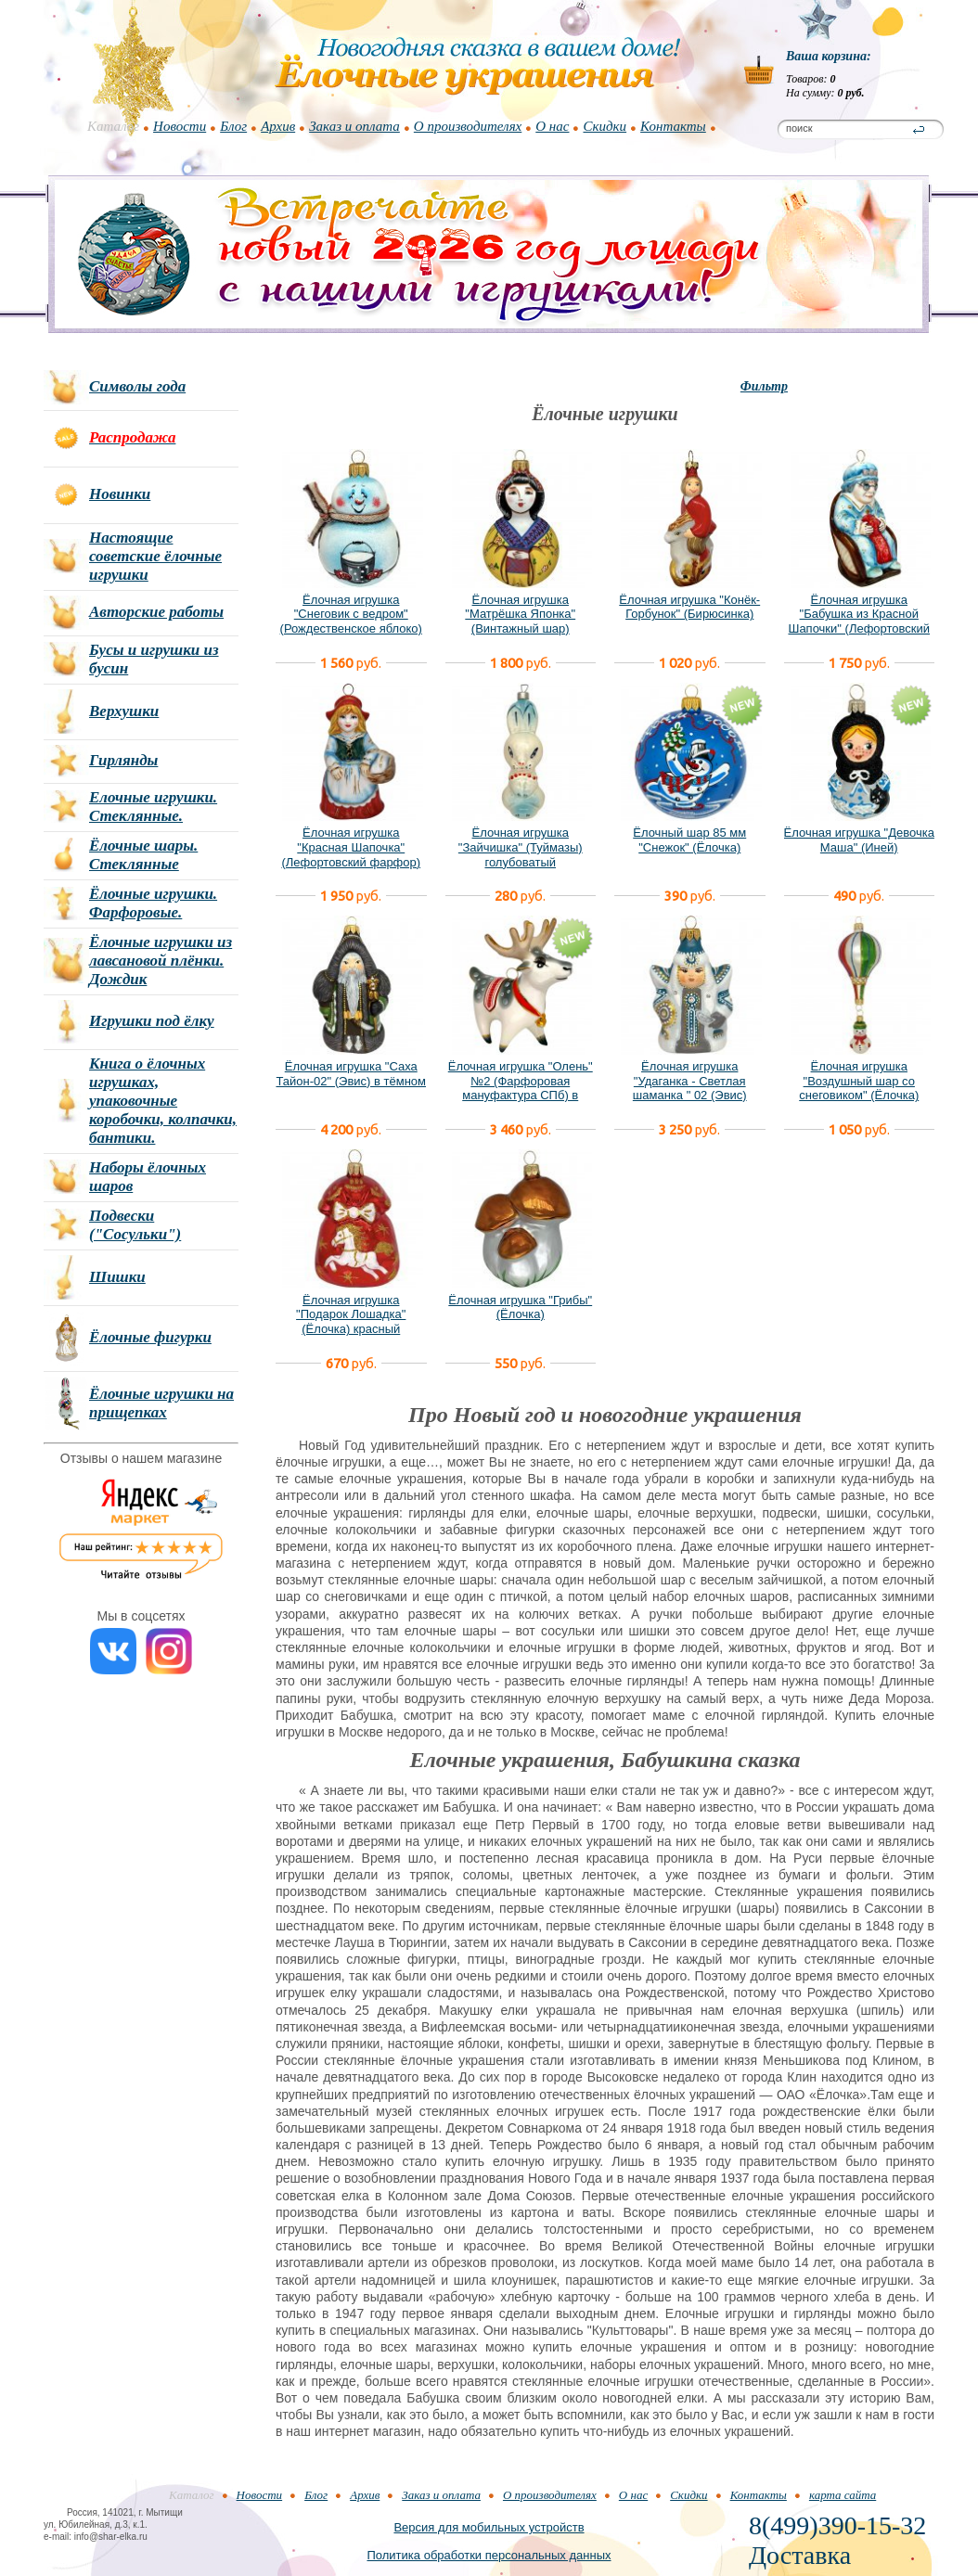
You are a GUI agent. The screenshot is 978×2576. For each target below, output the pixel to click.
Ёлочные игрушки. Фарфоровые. (153, 903)
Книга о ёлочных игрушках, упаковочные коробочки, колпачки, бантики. (163, 1101)
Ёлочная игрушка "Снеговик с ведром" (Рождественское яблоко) (351, 614)
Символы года (137, 386)
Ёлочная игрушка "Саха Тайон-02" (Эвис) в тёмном (351, 1073)
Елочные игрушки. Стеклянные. (153, 806)
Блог (233, 126)
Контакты (673, 126)
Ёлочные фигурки (150, 1337)
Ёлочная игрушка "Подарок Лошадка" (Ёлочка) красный (350, 1314)
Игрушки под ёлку (151, 1021)
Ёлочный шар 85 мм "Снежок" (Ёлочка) (689, 840)
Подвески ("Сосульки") (135, 1225)
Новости (179, 126)
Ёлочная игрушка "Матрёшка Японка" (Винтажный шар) (520, 614)
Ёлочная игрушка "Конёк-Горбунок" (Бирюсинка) (689, 607)
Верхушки (124, 711)
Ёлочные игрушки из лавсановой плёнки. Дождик (160, 960)
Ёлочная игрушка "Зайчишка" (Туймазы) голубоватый (520, 847)
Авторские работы (156, 612)
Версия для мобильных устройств (488, 2527)
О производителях (467, 126)
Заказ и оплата (354, 126)
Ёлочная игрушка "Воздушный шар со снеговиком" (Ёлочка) (859, 1080)
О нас (552, 126)
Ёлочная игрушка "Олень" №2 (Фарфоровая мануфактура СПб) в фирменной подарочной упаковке (520, 1095)
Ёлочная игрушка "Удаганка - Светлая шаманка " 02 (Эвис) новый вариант (690, 1088)
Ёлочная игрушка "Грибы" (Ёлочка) (520, 1307)
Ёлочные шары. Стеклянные (143, 855)
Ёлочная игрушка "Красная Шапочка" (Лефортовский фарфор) (350, 847)
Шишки (117, 1277)
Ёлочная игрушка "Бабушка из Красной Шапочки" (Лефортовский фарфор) (859, 621)
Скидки (604, 126)
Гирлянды (123, 760)
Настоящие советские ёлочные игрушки (155, 556)
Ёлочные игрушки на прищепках (161, 1403)
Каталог (113, 126)
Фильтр (764, 386)
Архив (278, 126)
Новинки (119, 494)
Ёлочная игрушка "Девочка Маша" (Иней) (859, 840)
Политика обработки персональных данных (489, 2555)
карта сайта (842, 2495)
